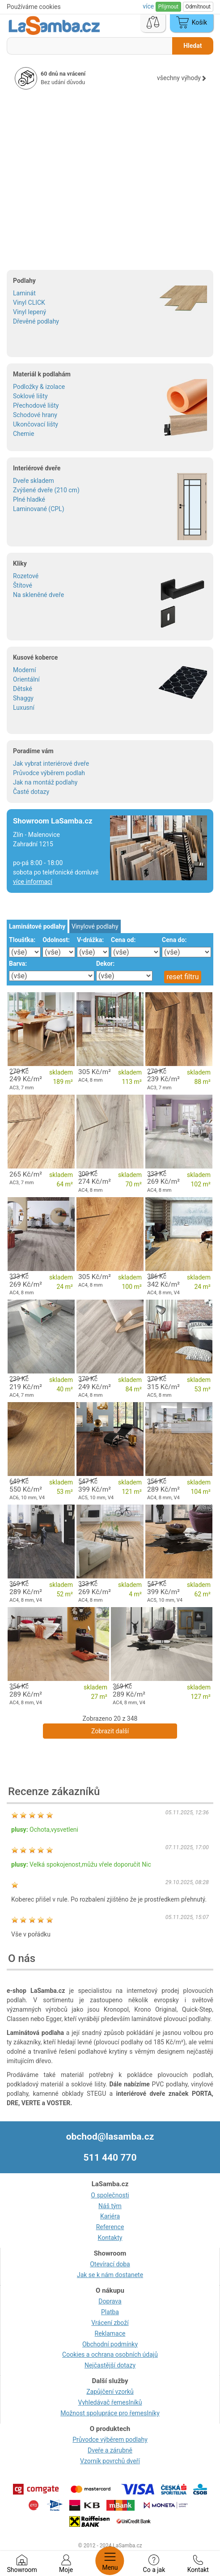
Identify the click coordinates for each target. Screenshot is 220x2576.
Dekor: (105, 963)
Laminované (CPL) (38, 508)
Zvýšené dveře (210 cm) (46, 490)
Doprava (109, 2301)
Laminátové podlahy (37, 926)
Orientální (26, 679)
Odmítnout (198, 7)
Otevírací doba (110, 2264)
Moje (66, 2564)
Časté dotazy (31, 791)
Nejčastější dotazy (110, 2365)
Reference (110, 2227)
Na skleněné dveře (38, 594)
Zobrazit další (110, 1731)
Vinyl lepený (29, 312)
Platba (110, 2312)
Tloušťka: (22, 939)
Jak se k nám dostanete (110, 2274)
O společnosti (110, 2195)
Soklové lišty (30, 396)
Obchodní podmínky (110, 2344)
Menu (110, 2560)
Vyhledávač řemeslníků (110, 2402)
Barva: (18, 963)
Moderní (24, 670)
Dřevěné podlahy (36, 321)
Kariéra (110, 2216)
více (149, 6)
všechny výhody (182, 77)
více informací (32, 881)
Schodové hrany (35, 414)
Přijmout (168, 7)
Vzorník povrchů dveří (110, 2461)
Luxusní (23, 707)
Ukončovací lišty (35, 424)
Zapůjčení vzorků (110, 2391)
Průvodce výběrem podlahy (110, 2439)
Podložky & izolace (39, 386)
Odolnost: (56, 939)
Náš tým (110, 2205)
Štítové (22, 585)
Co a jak (154, 2564)
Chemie (23, 433)
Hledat (192, 45)
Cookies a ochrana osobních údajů (110, 2354)
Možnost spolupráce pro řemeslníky (110, 2413)
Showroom (22, 2564)
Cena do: (174, 939)
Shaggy (23, 698)
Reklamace (110, 2333)
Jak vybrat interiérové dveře (51, 763)
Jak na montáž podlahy (45, 782)
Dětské (22, 688)
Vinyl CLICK (29, 302)
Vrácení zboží (109, 2322)
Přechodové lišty (36, 405)
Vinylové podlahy (95, 926)
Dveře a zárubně (110, 2450)
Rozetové (25, 576)
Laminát (24, 293)
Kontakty (110, 2237)
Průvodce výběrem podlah (49, 772)
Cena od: (123, 939)
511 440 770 (110, 2157)
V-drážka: (90, 939)
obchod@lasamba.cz (110, 2136)
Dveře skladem (33, 480)
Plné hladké (29, 499)
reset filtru (183, 976)
